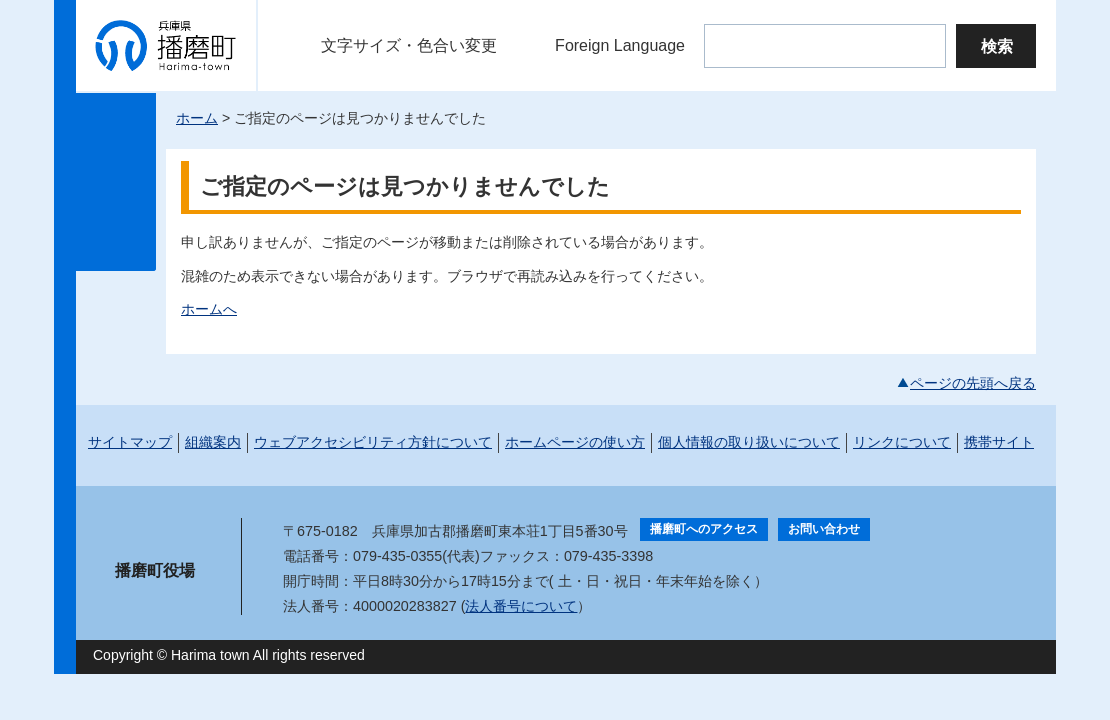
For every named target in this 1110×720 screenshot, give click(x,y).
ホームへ (209, 309)
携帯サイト (999, 442)
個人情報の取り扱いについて (749, 442)
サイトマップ (130, 442)
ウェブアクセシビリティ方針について (373, 442)
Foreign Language (620, 45)
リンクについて (902, 442)
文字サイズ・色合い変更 (409, 45)
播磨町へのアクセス (704, 529)
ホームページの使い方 (575, 442)
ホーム (197, 118)
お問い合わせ (824, 529)
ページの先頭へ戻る (973, 383)
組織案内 (213, 442)
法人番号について (521, 606)
